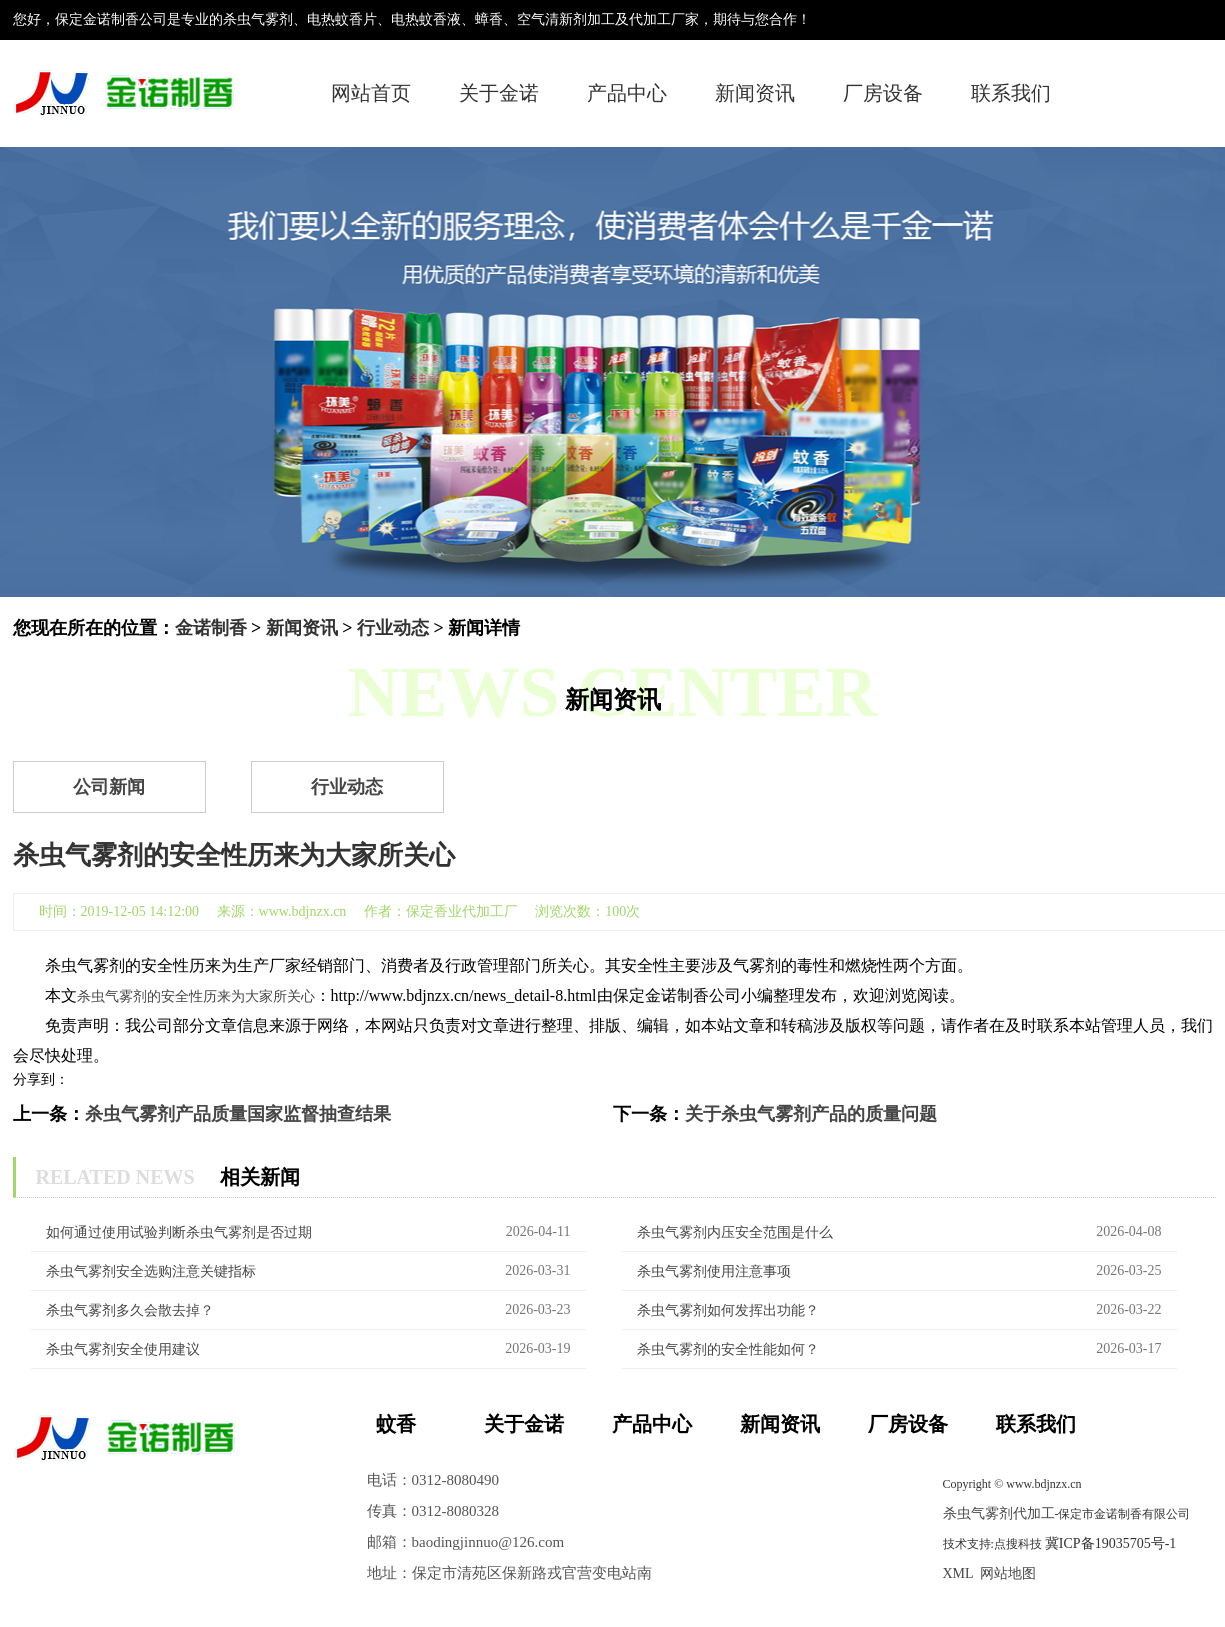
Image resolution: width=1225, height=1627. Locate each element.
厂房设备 (883, 93)
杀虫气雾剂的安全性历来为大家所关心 (196, 996)
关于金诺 (499, 93)
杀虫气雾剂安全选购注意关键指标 (151, 1271)
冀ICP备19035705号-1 (1110, 1543)
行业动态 (393, 628)
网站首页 (371, 93)
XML (958, 1573)
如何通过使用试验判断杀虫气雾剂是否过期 (179, 1232)
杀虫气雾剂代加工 (999, 1513)
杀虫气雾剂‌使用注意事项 (714, 1271)
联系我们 (1011, 93)
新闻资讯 (755, 93)
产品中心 (627, 93)
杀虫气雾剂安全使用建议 (123, 1349)
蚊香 (396, 1424)
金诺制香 (211, 628)
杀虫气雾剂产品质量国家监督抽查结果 (238, 1114)
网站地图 (1008, 1573)
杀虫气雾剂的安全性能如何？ (728, 1349)
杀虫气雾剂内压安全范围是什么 (735, 1232)
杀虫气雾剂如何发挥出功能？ (728, 1310)
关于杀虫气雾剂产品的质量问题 (811, 1114)
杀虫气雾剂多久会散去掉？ (130, 1310)
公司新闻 (109, 787)
